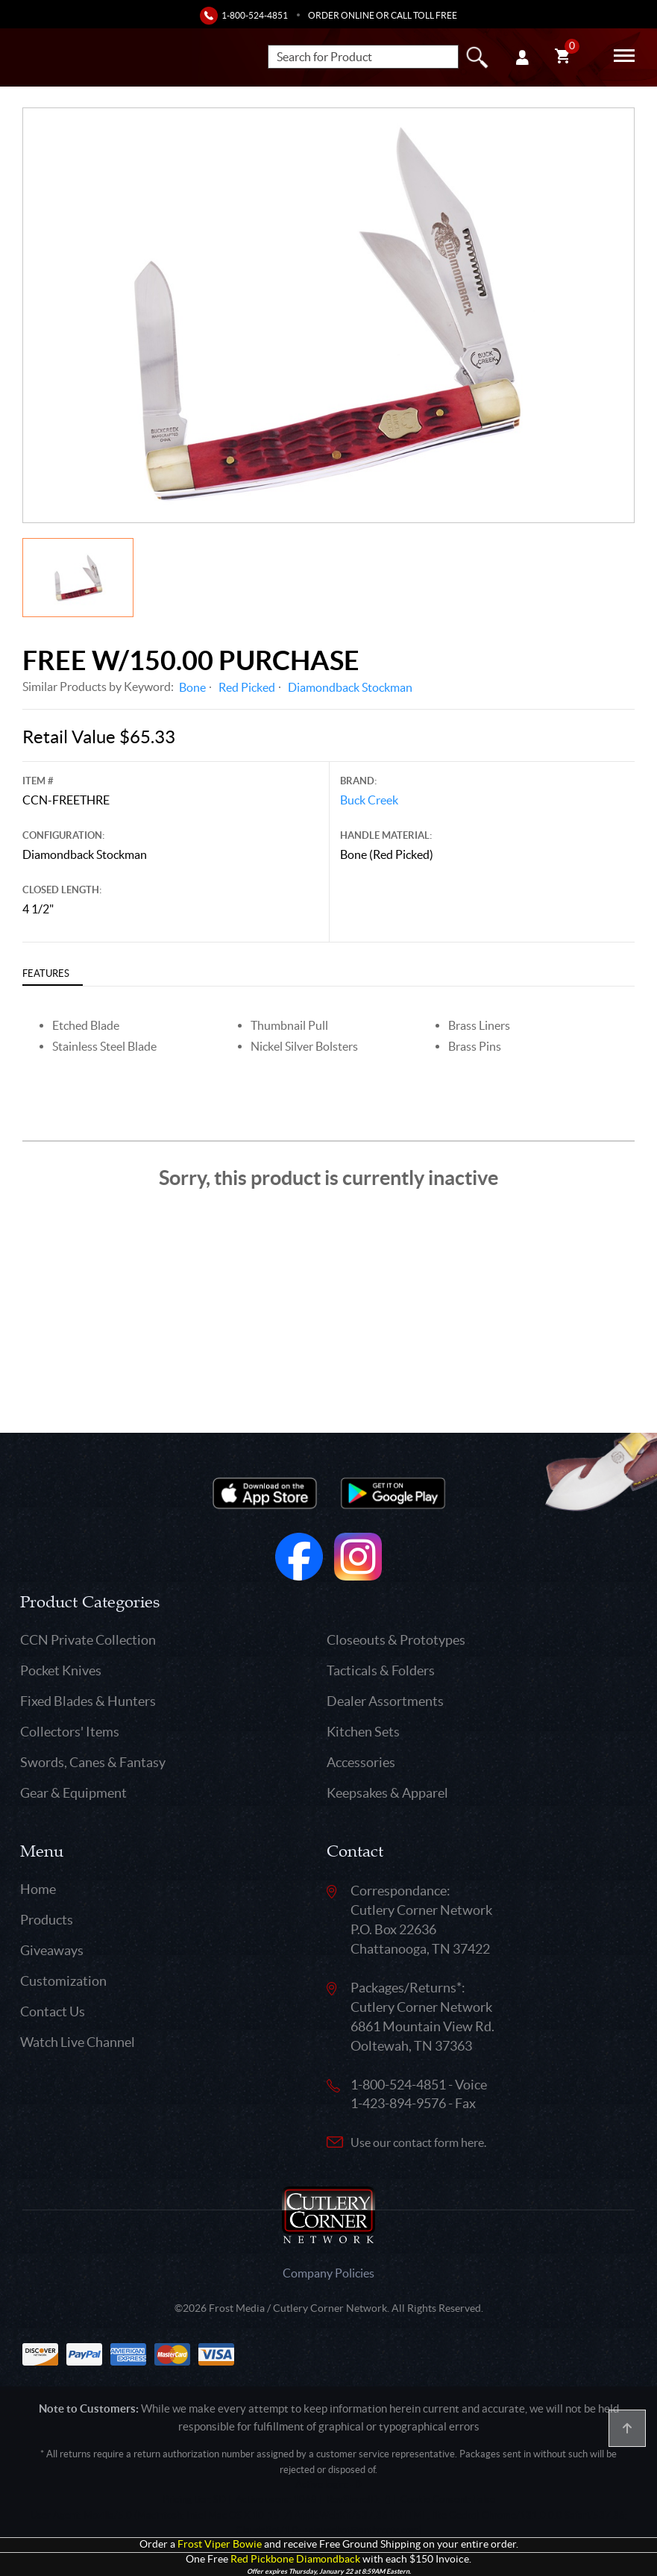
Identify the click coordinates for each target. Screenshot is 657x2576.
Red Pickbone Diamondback (295, 2559)
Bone (192, 687)
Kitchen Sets (363, 1731)
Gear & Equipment (73, 1793)
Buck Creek (369, 800)
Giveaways (52, 1950)
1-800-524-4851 (254, 15)
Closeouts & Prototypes (396, 1640)
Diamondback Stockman (350, 687)
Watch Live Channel (77, 2042)
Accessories (361, 1762)
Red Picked (247, 687)
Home (38, 1889)
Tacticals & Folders (381, 1670)
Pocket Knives (60, 1670)
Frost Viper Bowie (219, 2544)
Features (45, 973)
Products (46, 1920)
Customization (63, 1981)
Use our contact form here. (418, 2142)
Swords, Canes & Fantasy (93, 1762)
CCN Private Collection (88, 1640)
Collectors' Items (69, 1731)
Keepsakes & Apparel (387, 1793)
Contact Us (52, 2011)
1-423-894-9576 (398, 2103)
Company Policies (328, 2273)
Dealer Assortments (385, 1701)
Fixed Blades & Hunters (88, 1701)
